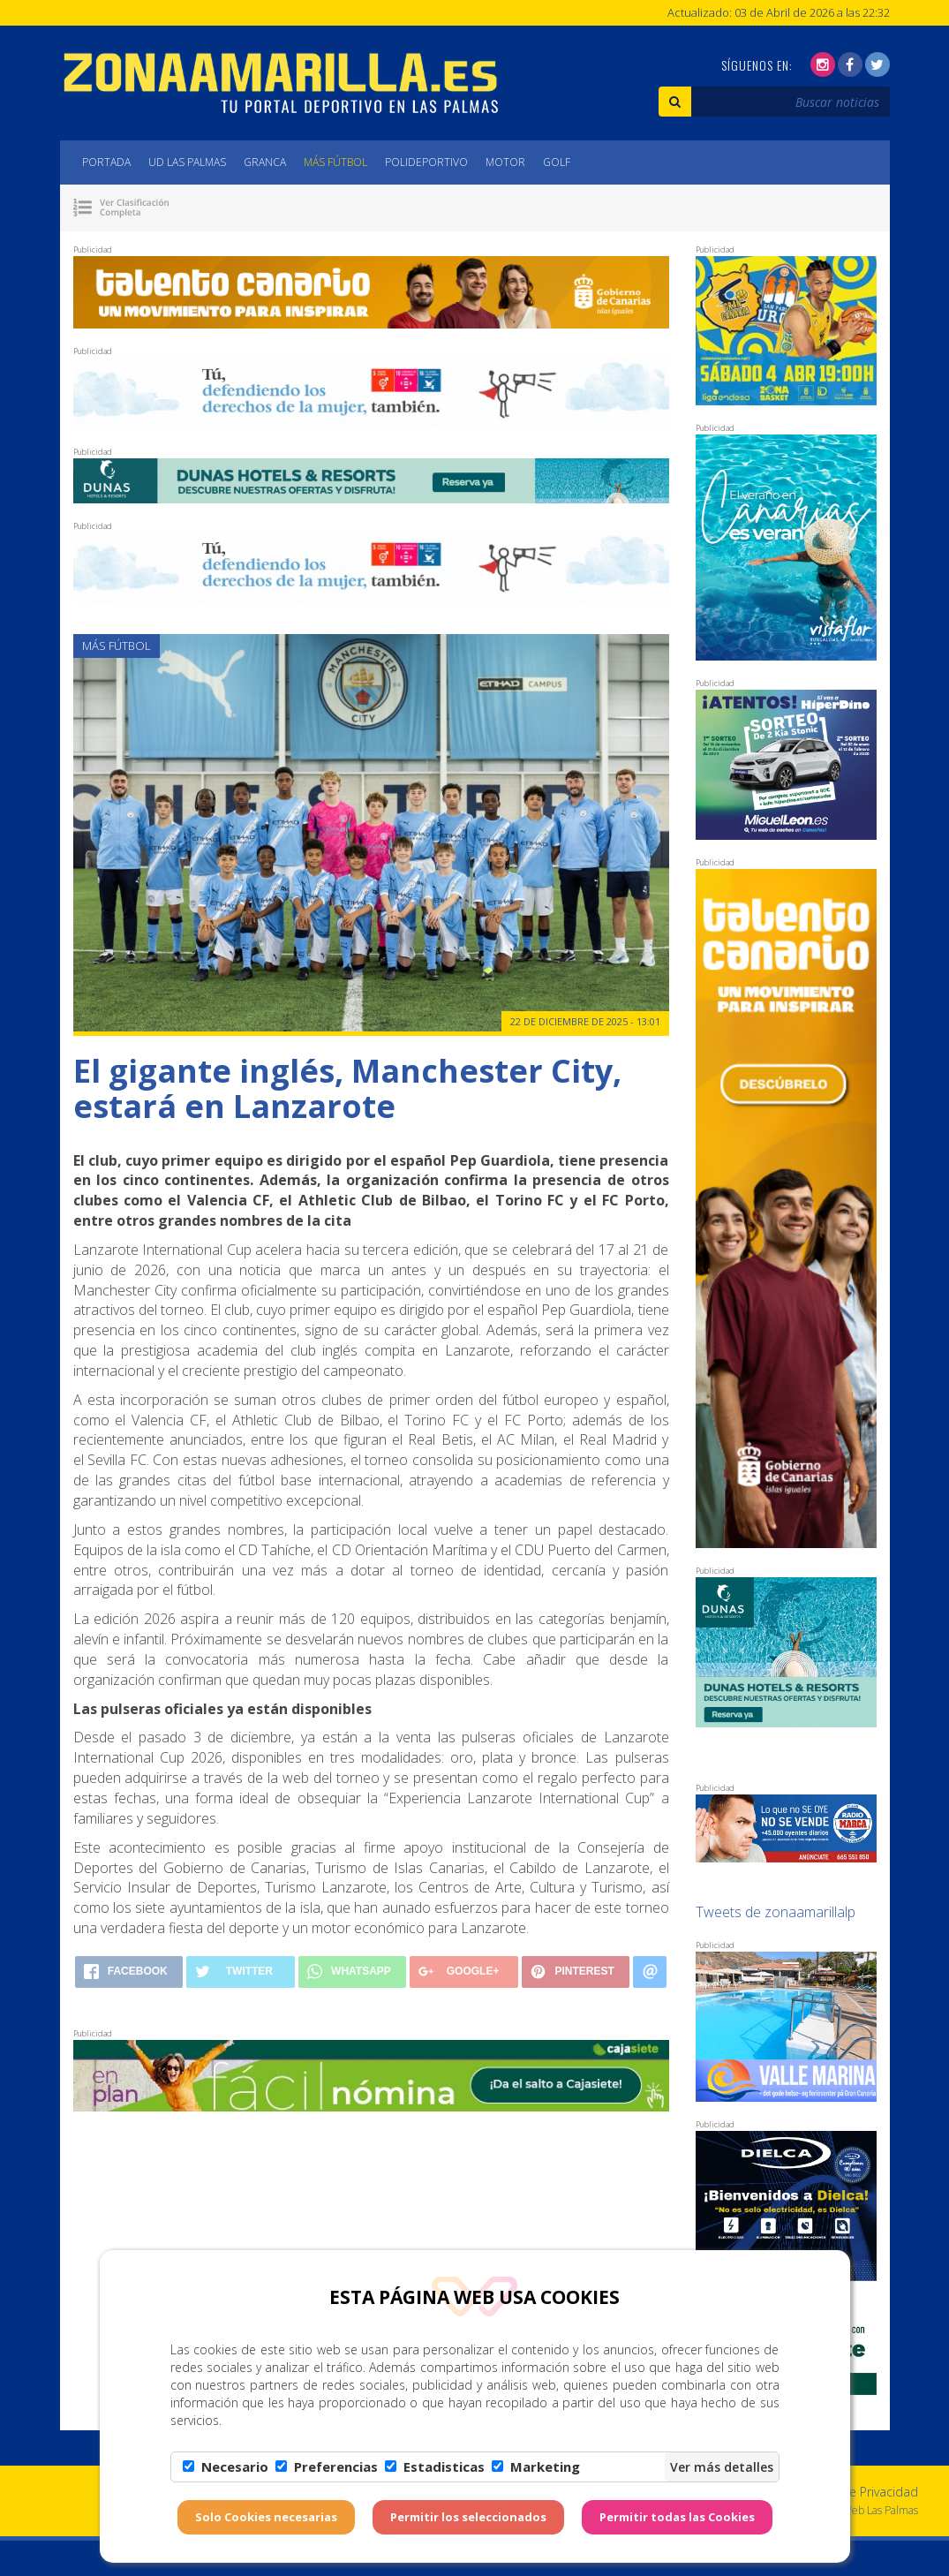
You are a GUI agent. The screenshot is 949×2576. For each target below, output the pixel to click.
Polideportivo (426, 162)
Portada (106, 162)
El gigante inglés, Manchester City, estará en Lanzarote (347, 1088)
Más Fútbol (335, 162)
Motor (505, 162)
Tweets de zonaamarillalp (775, 1912)
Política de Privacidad (857, 2491)
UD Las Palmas (187, 162)
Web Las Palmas (880, 2510)
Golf (556, 162)
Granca (265, 162)
